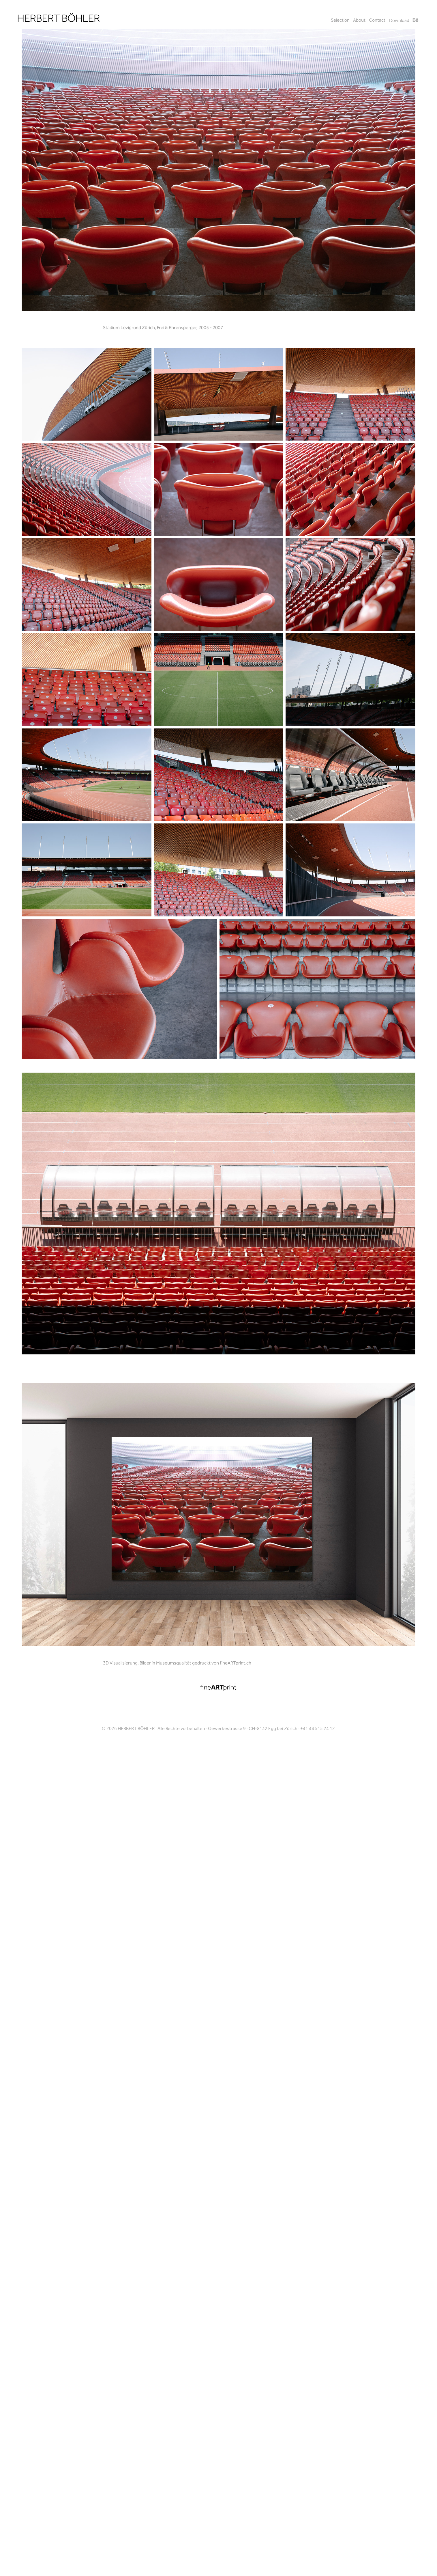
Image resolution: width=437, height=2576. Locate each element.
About (359, 20)
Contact (377, 20)
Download (399, 20)
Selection (340, 20)
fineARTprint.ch (235, 1663)
